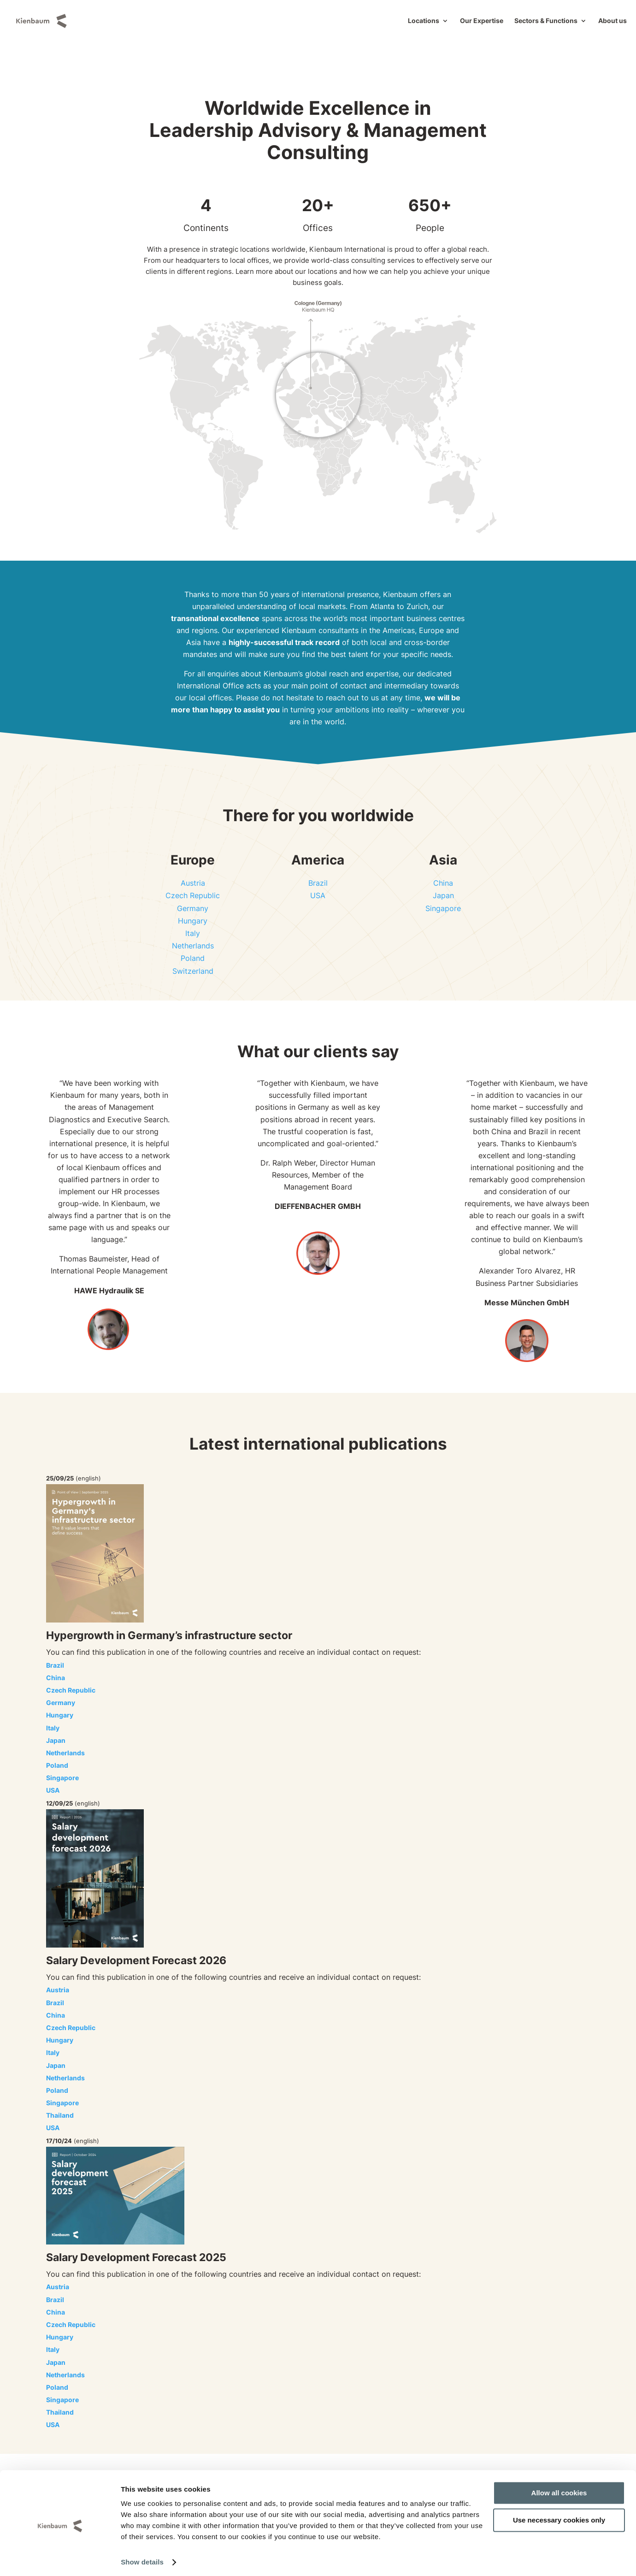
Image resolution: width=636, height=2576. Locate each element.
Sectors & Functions (545, 21)
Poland (193, 958)
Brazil (318, 883)
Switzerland (192, 971)
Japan (443, 895)
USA (317, 895)
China (443, 883)
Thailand (60, 2115)
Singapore (443, 908)
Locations (423, 21)
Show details (142, 2558)
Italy (192, 933)
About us (612, 21)
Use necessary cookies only (559, 2515)
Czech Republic (192, 895)
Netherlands (193, 945)
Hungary (192, 920)
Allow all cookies (559, 2489)
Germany (192, 908)
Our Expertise (481, 21)
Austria (193, 883)
